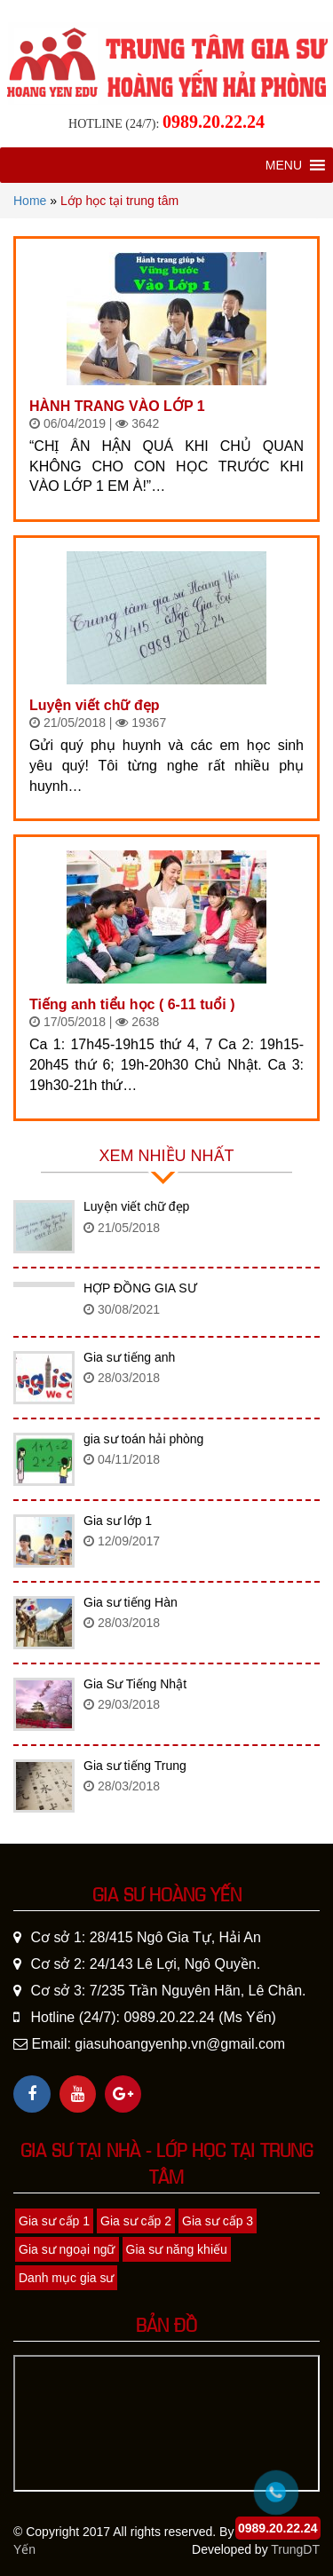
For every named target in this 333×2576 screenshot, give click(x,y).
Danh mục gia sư (66, 2278)
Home (29, 201)
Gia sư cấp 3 (217, 2221)
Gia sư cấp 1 (54, 2221)
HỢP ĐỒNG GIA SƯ (140, 1288)
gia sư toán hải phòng (143, 1439)
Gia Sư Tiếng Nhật (134, 1684)
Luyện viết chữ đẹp (94, 705)
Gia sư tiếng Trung (134, 1765)
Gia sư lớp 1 (117, 1520)
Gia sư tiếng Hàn (130, 1602)
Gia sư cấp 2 (135, 2221)
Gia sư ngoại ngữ (67, 2249)
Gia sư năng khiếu (176, 2249)
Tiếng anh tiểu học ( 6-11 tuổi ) (131, 1004)
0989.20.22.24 (214, 121)
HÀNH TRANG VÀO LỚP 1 (117, 406)
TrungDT (295, 2549)
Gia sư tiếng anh (129, 1357)
